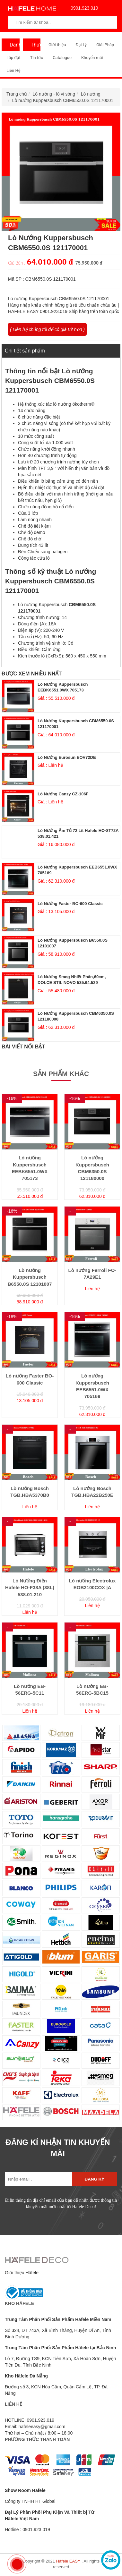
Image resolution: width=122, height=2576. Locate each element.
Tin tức (36, 57)
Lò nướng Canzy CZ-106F (63, 794)
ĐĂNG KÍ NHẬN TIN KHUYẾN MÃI (57, 2147)
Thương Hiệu (34, 46)
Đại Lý (81, 44)
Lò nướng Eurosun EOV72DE (67, 757)
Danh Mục (13, 46)
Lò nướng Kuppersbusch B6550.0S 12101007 (30, 1277)
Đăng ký (94, 2179)
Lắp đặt (13, 57)
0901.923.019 (82, 8)
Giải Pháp (105, 44)
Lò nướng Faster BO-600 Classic (70, 903)
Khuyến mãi (92, 57)
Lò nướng (90, 94)
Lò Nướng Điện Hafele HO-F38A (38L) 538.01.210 (29, 1587)
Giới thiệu (57, 44)
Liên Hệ (13, 70)
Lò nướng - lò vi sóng (54, 94)
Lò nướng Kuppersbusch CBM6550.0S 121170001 (62, 100)
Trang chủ (16, 94)
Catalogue (62, 57)
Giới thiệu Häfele (22, 2272)
